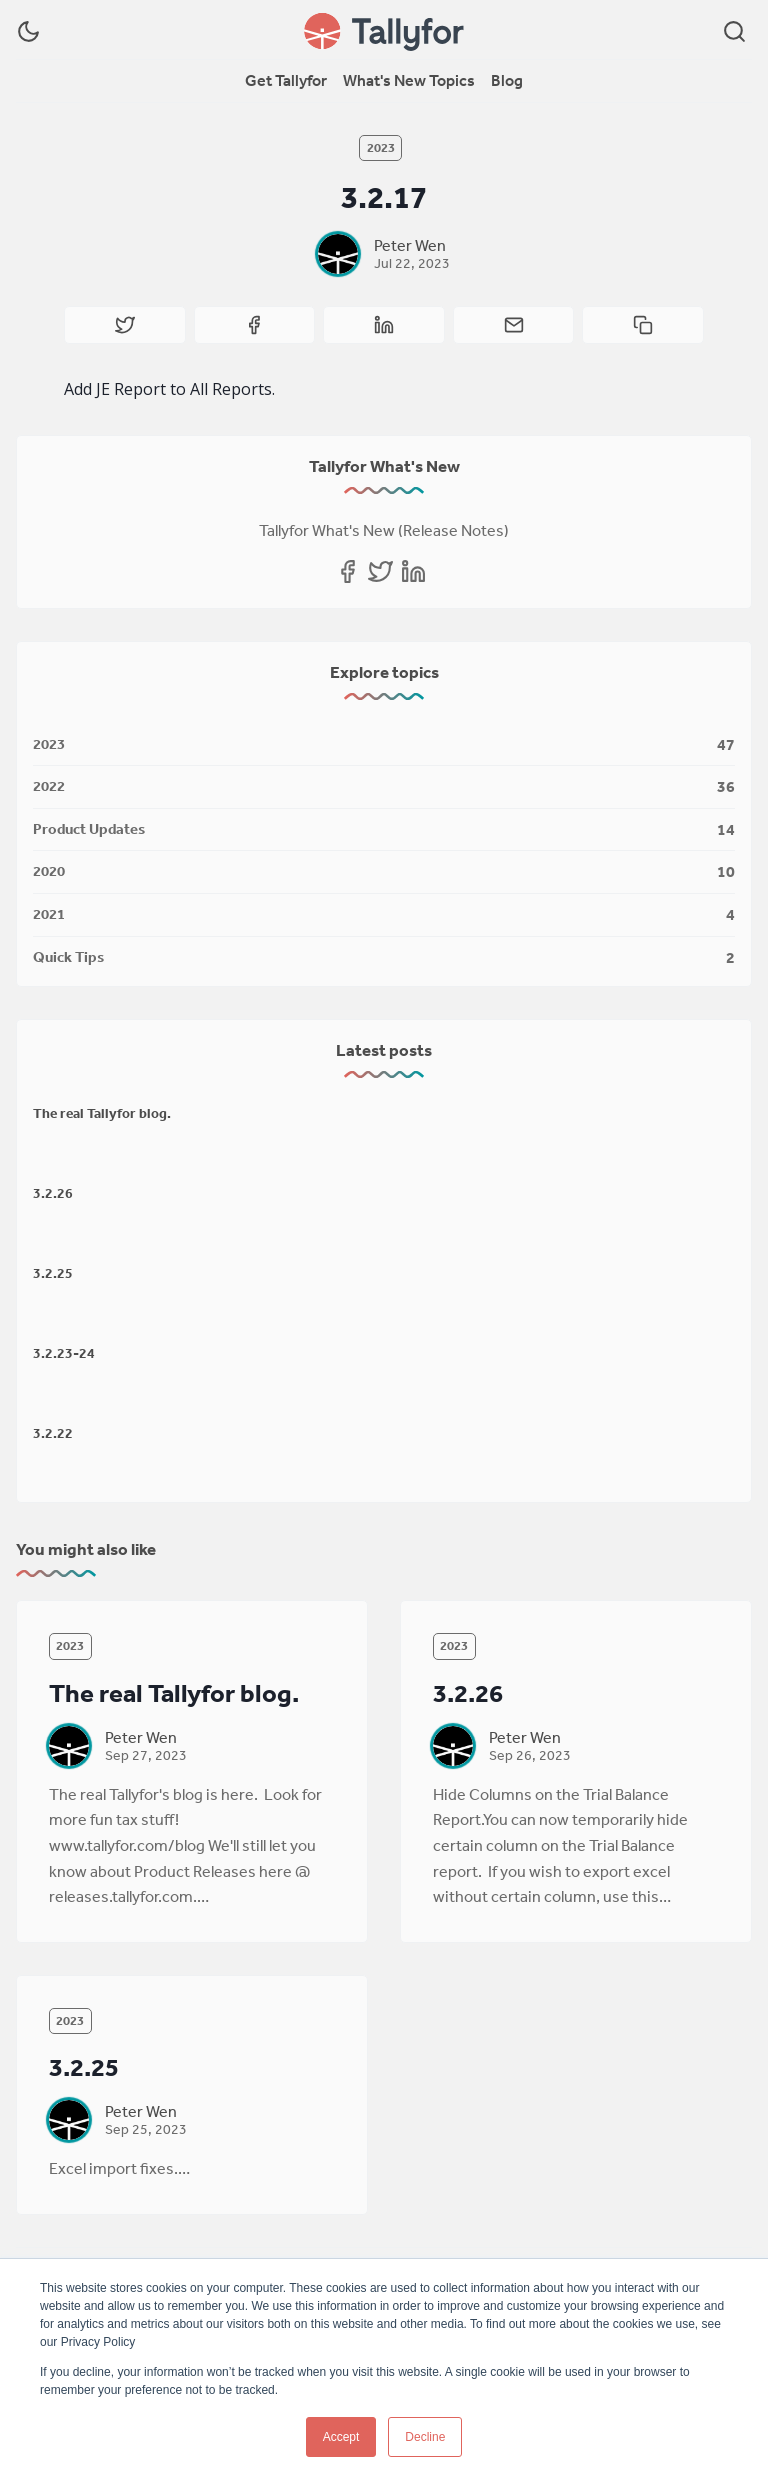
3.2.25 (53, 1273)
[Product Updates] (384, 830)
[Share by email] (514, 325)
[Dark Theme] (28, 31)
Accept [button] (341, 2437)
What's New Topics (409, 80)
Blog (507, 80)
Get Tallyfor (286, 80)
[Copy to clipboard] (643, 325)
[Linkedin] (413, 571)
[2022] (384, 787)
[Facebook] (347, 571)
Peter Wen (410, 245)
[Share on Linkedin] (384, 325)
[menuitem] (286, 81)
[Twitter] (380, 571)
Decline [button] (425, 2437)
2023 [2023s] (381, 147)
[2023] (384, 745)
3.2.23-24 (64, 1353)
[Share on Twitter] (125, 325)
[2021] (384, 915)
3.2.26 (53, 1193)
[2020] (384, 872)
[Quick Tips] (384, 954)
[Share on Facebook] (255, 325)
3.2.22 (53, 1433)
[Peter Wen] (338, 254)
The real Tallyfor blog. (102, 1113)
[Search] (734, 31)
